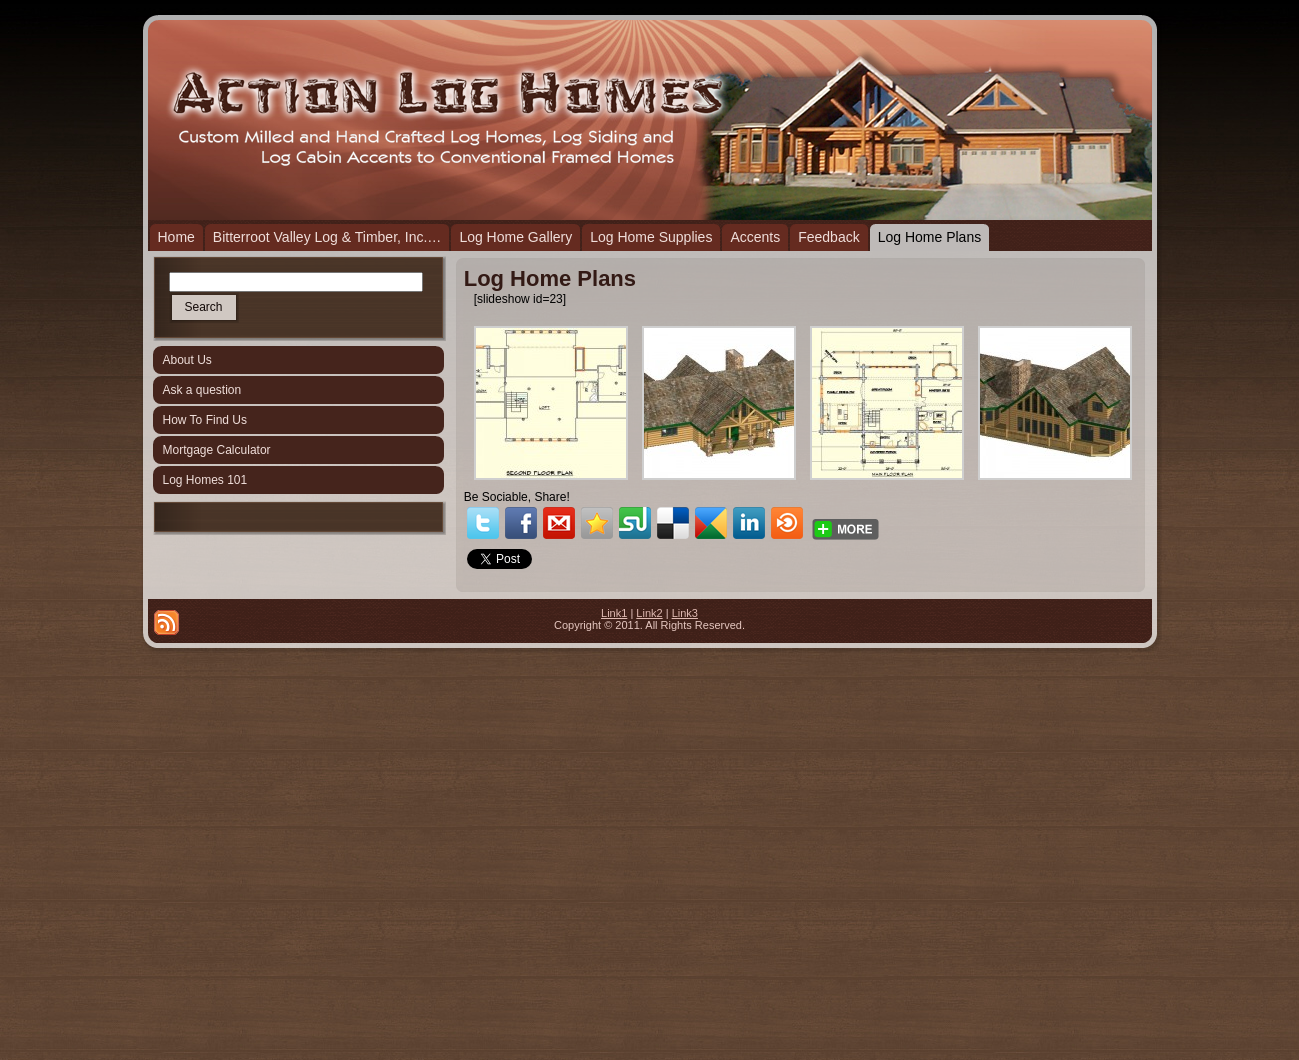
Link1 (614, 613)
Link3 (685, 613)
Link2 (649, 613)
